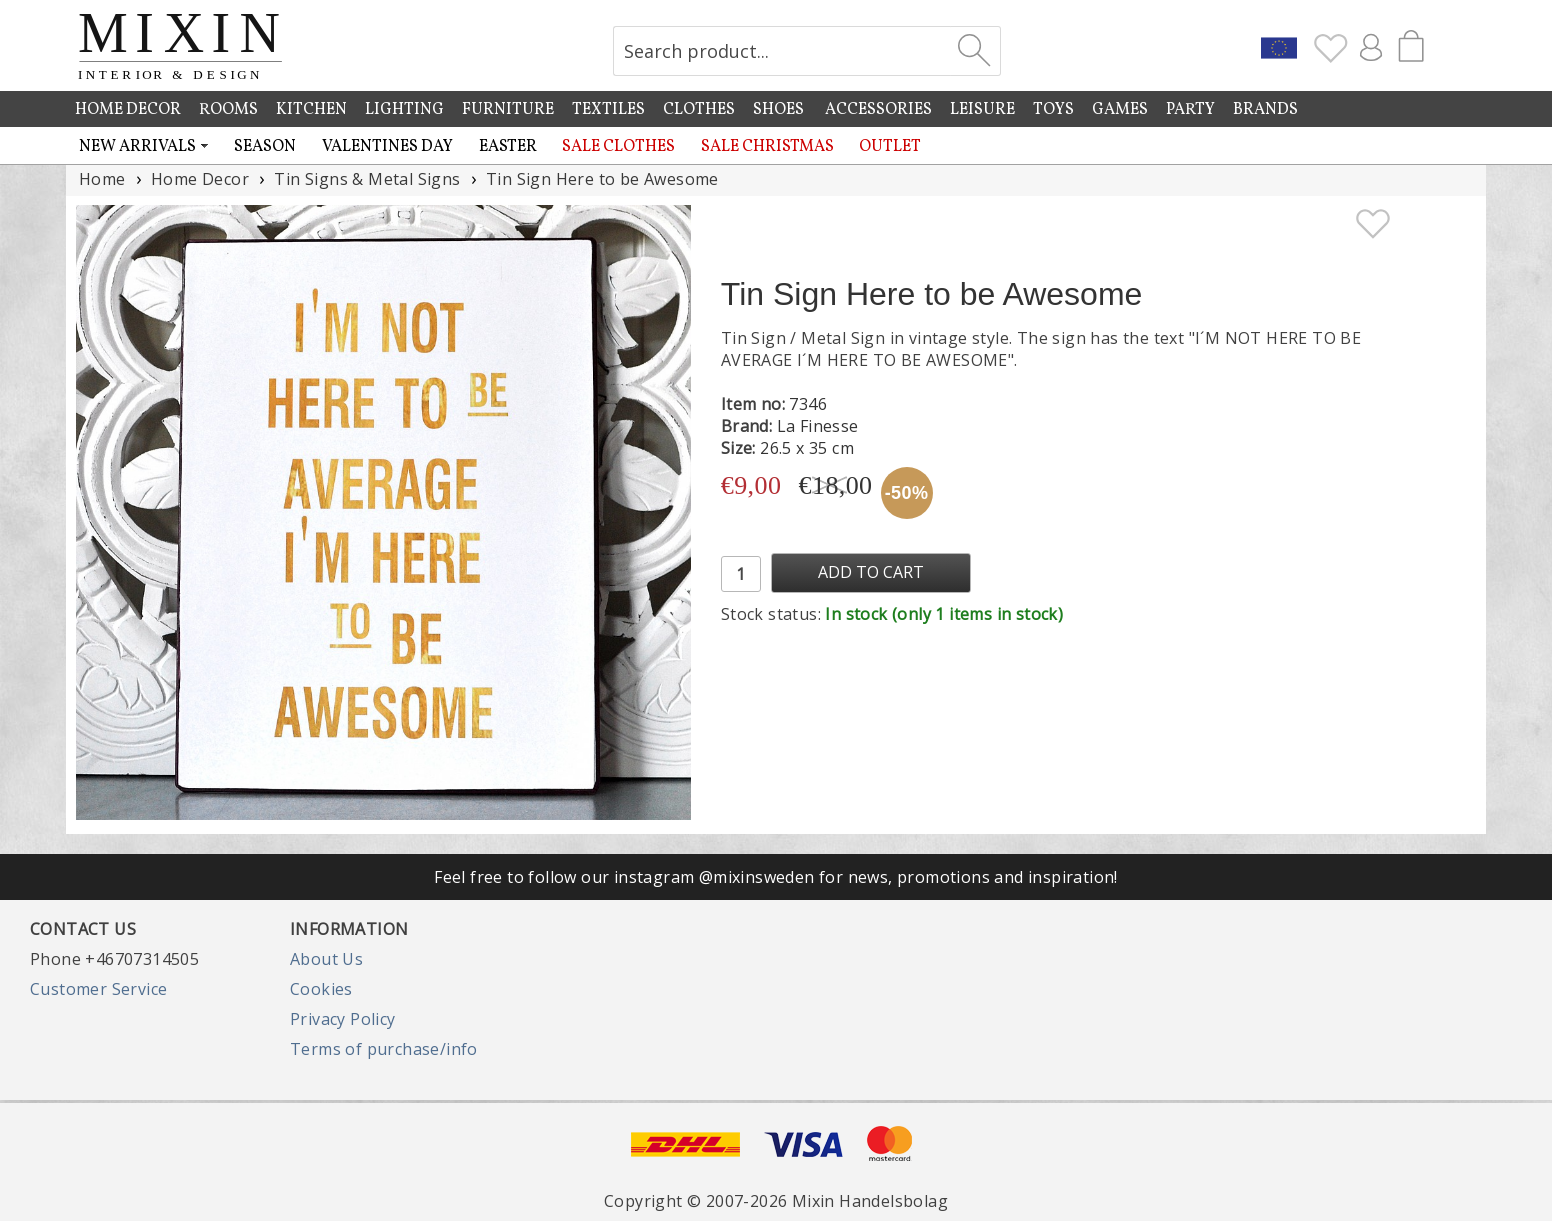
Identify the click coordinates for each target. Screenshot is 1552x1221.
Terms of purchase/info (384, 1049)
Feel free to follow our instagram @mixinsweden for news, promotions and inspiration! (776, 877)
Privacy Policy (343, 1019)
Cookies (321, 989)
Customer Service (98, 989)
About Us (326, 959)
